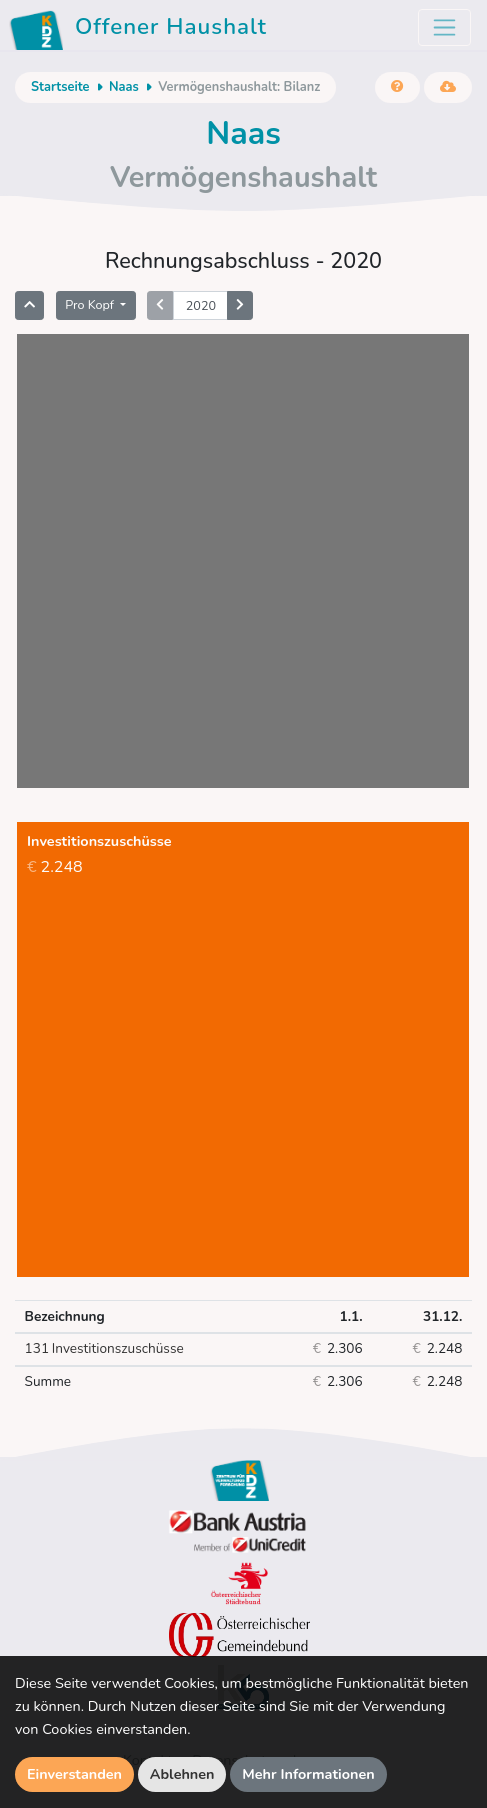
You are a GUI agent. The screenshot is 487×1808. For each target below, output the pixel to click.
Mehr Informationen (308, 1774)
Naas (124, 87)
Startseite (60, 87)
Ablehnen (182, 1774)
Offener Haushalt (141, 30)
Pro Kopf (91, 304)
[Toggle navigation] (444, 27)
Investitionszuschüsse (104, 1349)
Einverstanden (74, 1774)
